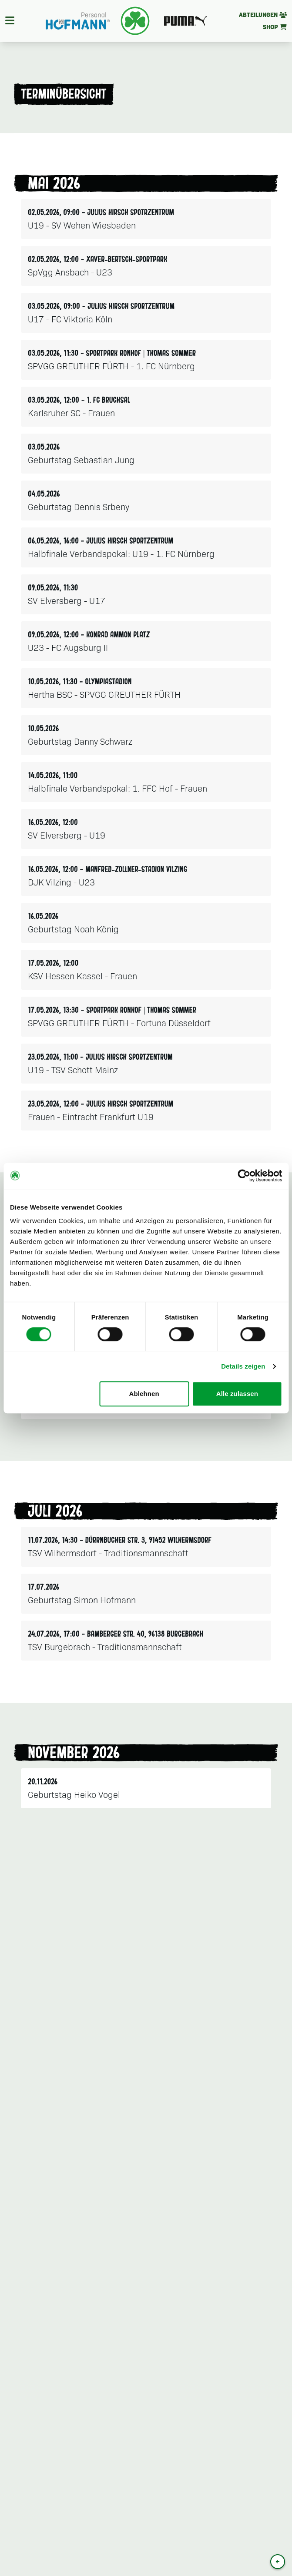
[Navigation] (9, 21)
